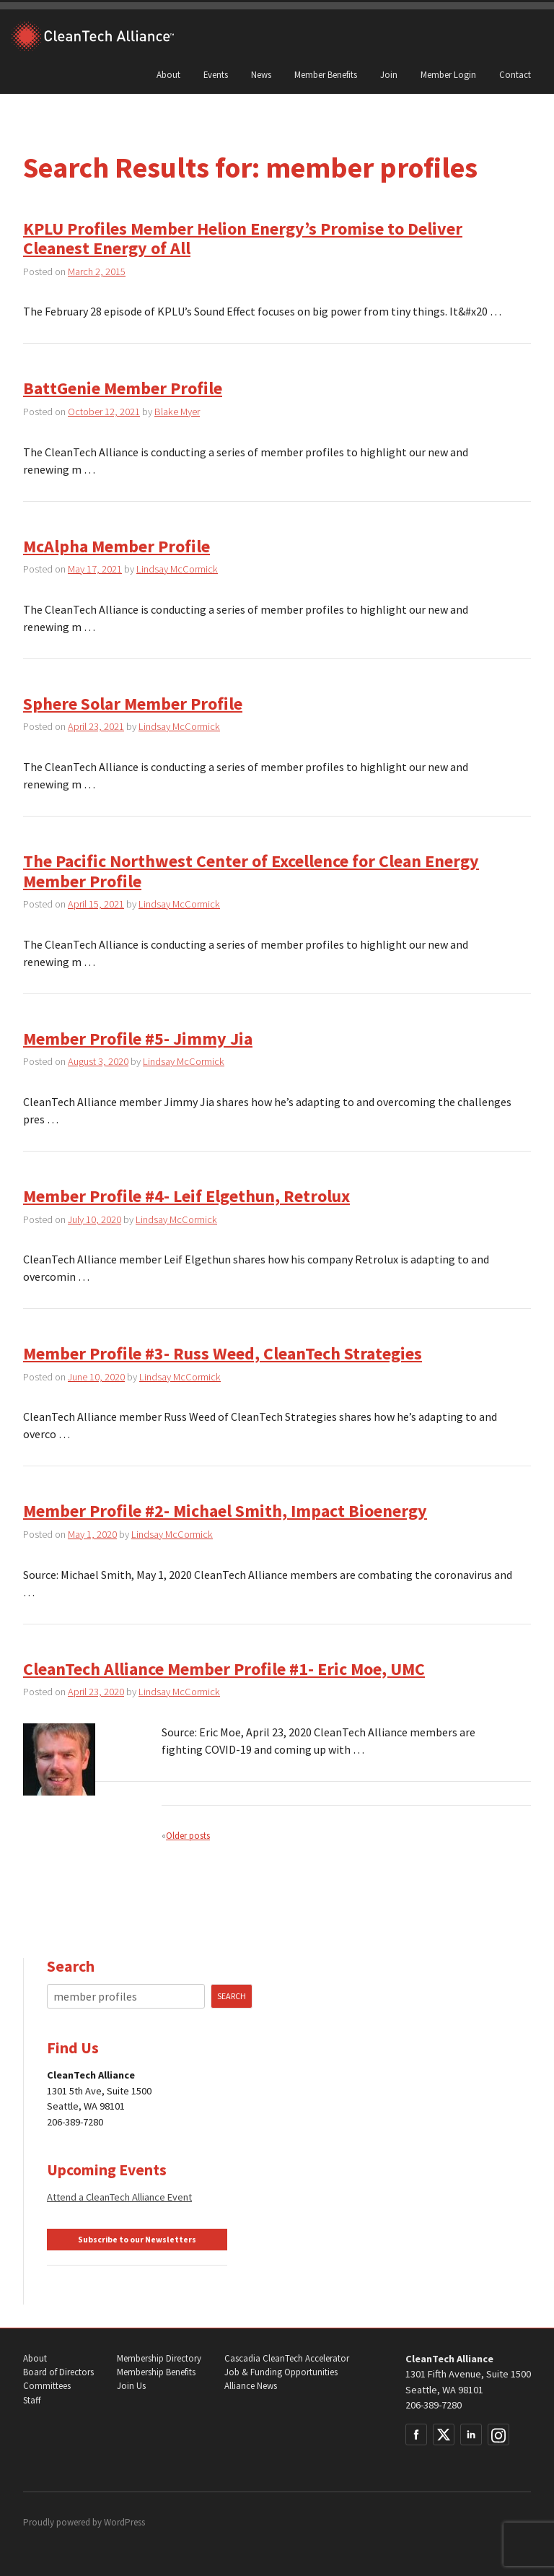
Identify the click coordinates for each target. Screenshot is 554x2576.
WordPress (124, 2522)
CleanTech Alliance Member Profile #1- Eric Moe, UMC (224, 1669)
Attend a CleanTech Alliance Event (119, 2196)
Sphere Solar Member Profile (132, 703)
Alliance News (250, 2386)
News (261, 74)
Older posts (188, 1835)
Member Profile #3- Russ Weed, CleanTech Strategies (222, 1353)
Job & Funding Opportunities (281, 2372)
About (168, 74)
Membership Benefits (156, 2372)
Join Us (131, 2386)
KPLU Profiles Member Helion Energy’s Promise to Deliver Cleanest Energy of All (242, 238)
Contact (515, 74)
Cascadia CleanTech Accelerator (286, 2358)
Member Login (448, 74)
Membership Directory (159, 2358)
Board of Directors (58, 2372)
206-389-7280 (433, 2404)
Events (215, 74)
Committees (47, 2386)
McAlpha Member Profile (116, 546)
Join (388, 74)
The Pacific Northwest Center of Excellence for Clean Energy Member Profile (251, 871)
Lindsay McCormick (177, 568)
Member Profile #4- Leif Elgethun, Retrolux (186, 1196)
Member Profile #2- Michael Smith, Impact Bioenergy (225, 1511)
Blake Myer (177, 411)
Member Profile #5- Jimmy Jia (137, 1038)
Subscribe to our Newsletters (137, 2240)
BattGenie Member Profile (122, 388)
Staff (31, 2400)
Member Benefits (325, 74)
